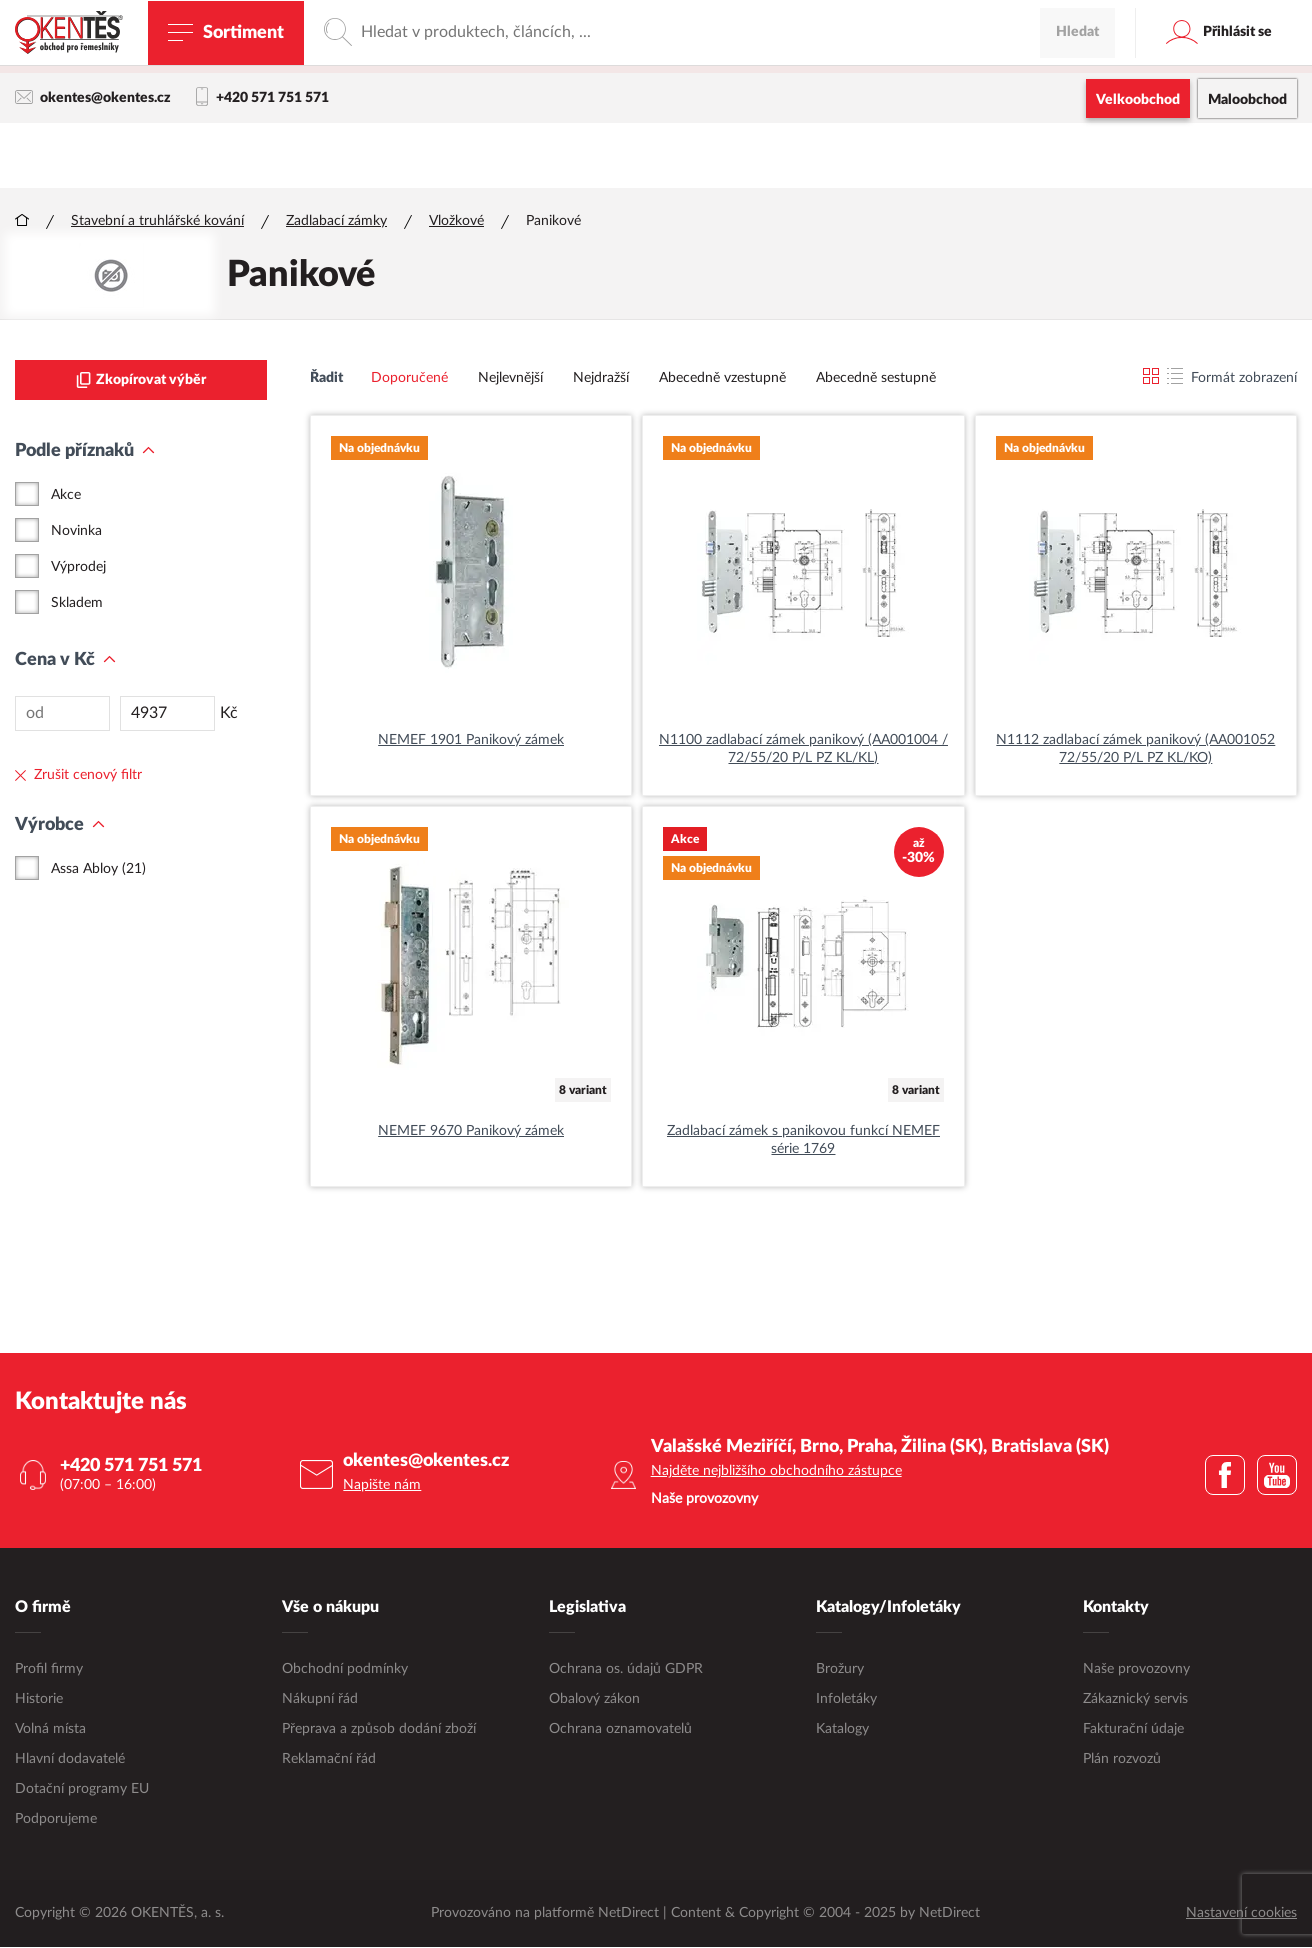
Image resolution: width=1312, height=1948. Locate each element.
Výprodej (78, 568)
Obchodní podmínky (345, 1670)
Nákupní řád (320, 1700)
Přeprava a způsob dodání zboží (379, 1730)
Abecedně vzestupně (722, 379)
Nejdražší (601, 379)
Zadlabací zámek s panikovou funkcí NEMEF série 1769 (803, 1141)
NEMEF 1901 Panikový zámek (471, 741)
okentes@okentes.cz (93, 97)
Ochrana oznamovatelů (620, 1730)
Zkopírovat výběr (141, 381)
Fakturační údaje (1133, 1730)
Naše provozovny (1136, 1670)
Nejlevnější (510, 379)
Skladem (77, 604)
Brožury (840, 1670)
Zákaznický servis (1135, 1700)
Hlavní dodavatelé (70, 1760)
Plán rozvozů (1122, 1760)
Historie (39, 1700)
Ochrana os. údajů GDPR (626, 1670)
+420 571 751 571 (262, 98)
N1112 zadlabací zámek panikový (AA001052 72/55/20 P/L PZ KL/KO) (1135, 750)
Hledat (1077, 155)
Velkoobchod (1138, 100)
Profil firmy (49, 1670)
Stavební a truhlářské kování (157, 222)
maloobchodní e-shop (833, 55)
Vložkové (456, 222)
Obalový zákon (594, 1700)
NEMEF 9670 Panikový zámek (471, 1132)
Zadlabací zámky (336, 222)
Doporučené (409, 379)
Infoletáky (846, 1700)
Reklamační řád (329, 1760)
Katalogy (842, 1730)
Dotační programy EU (82, 1790)
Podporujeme (56, 1820)
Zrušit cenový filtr (78, 776)
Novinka (76, 532)
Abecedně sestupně (876, 379)
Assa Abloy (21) (98, 870)
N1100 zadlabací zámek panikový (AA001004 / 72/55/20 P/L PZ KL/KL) (803, 750)
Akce (66, 496)
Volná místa (50, 1730)
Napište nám (382, 1486)
